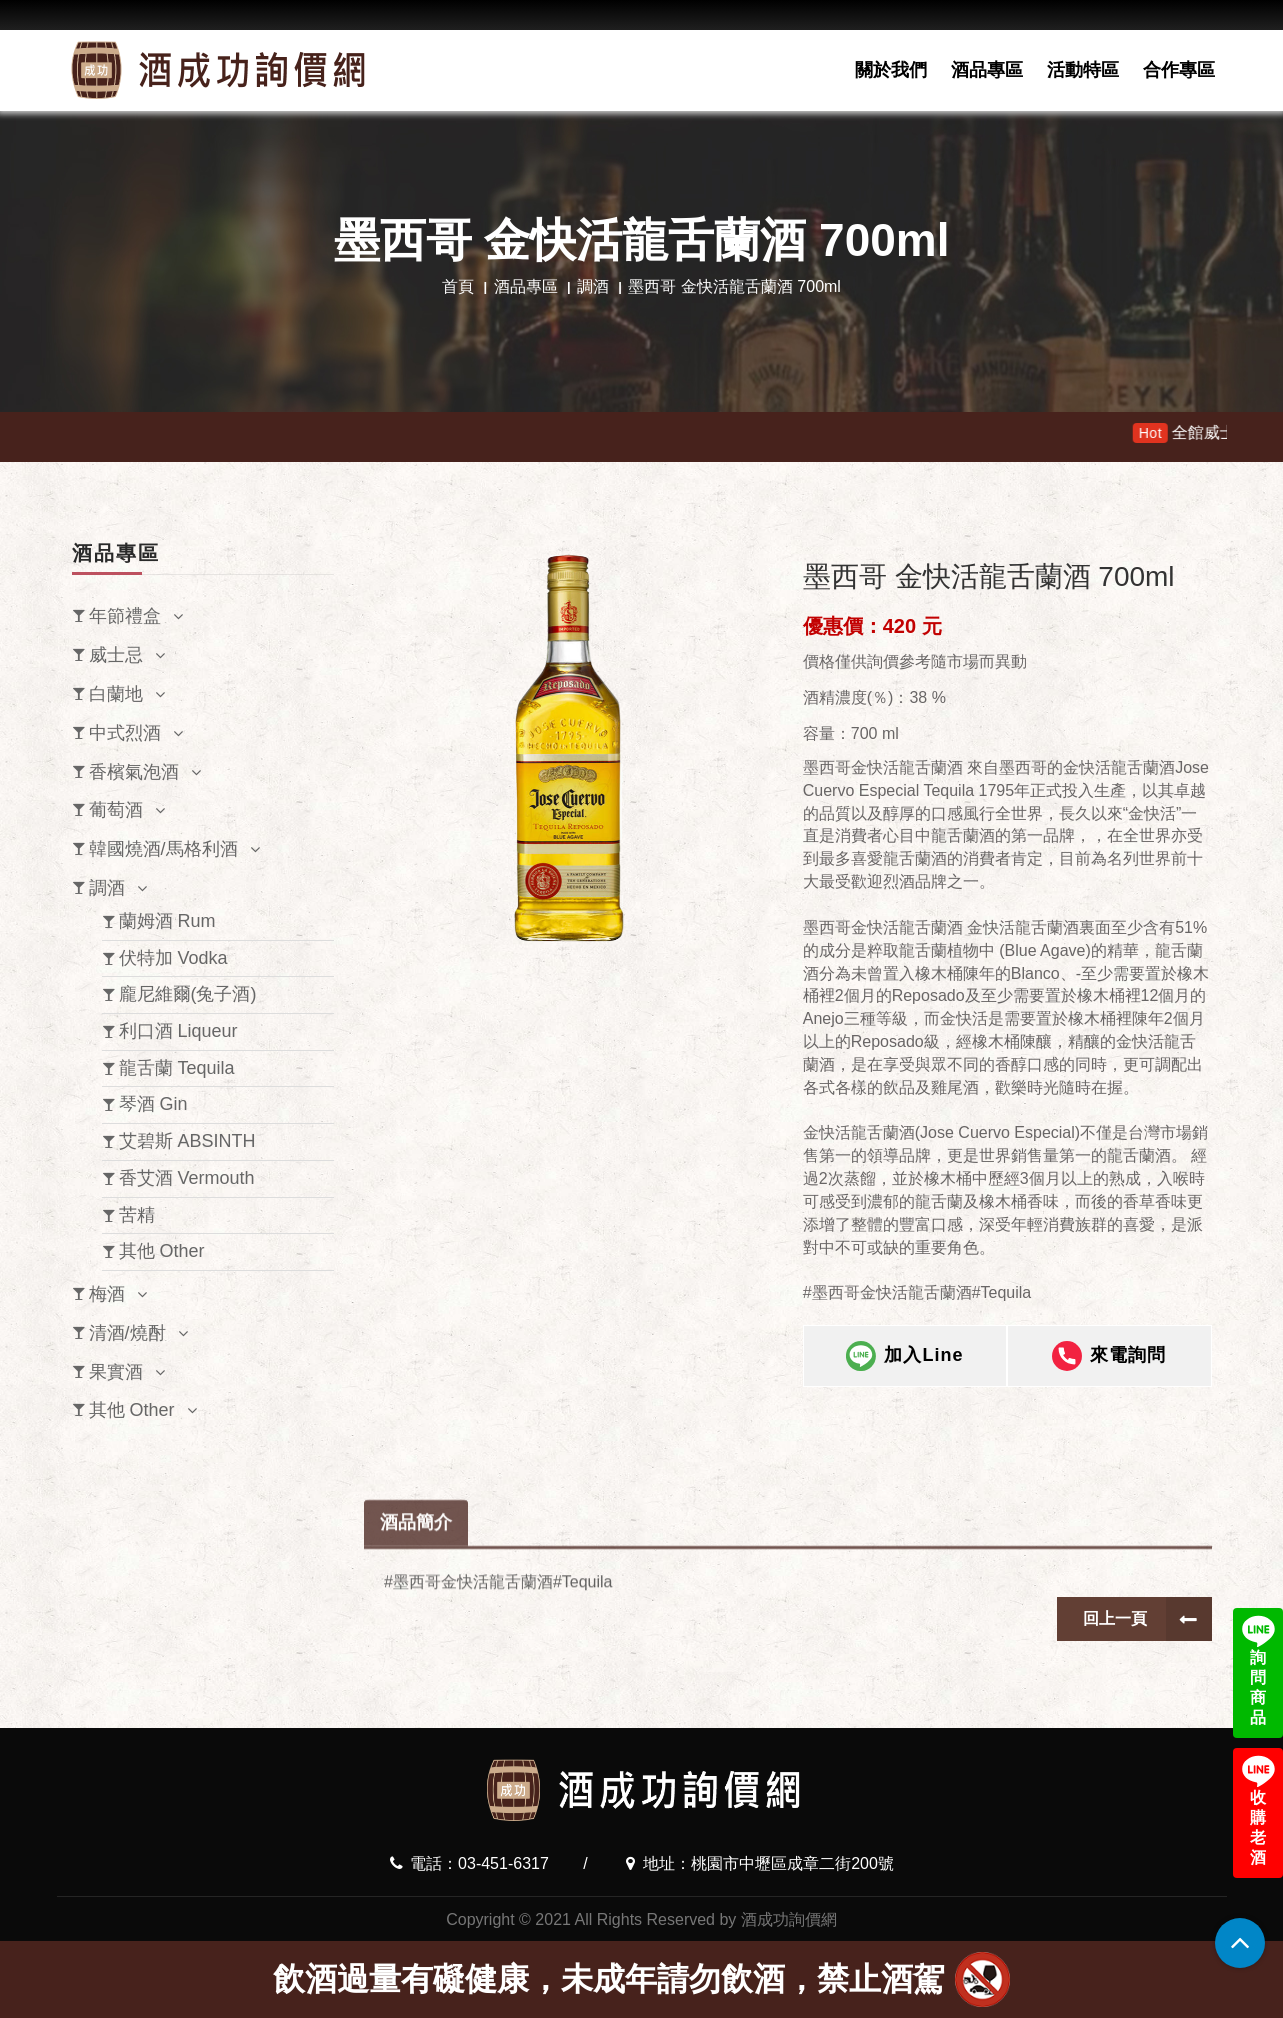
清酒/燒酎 (127, 1333)
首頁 (458, 286)
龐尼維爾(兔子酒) (188, 994)
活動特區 (1083, 70)
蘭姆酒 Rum (167, 921)
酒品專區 (987, 70)
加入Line (904, 1377)
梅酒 (107, 1294)
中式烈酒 (125, 733)
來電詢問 (1109, 1377)
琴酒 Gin (153, 1104)
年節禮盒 (125, 616)
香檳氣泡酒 (134, 772)
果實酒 (116, 1372)
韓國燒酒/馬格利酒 (163, 849)
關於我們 (891, 70)
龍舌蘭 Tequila (177, 1068)
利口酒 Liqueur (178, 1031)
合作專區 (1179, 70)
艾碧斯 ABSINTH (187, 1141)
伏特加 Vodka (173, 958)
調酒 (593, 286)
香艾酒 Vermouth (187, 1178)
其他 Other (162, 1251)
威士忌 (116, 655)
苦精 (137, 1215)
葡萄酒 (116, 810)
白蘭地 (116, 694)
